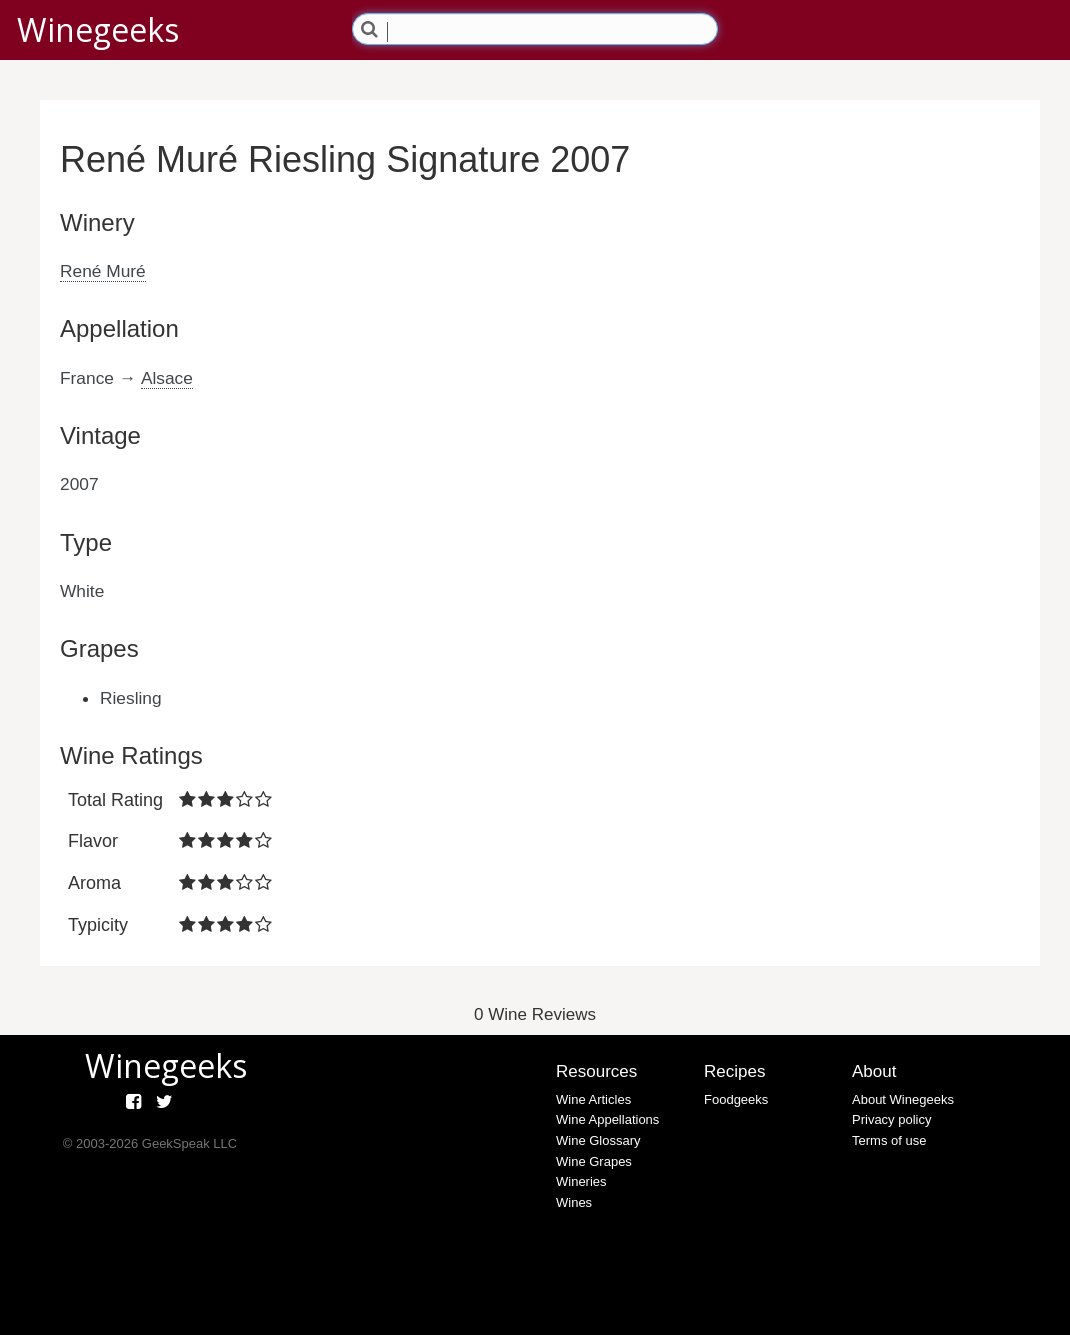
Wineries (581, 1181)
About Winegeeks (903, 1099)
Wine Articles (593, 1099)
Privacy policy (891, 1119)
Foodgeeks (736, 1099)
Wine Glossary (598, 1140)
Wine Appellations (607, 1119)
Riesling (131, 698)
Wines (574, 1202)
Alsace (167, 378)
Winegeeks (98, 29)
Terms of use (889, 1140)
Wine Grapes (594, 1161)
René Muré (103, 271)
